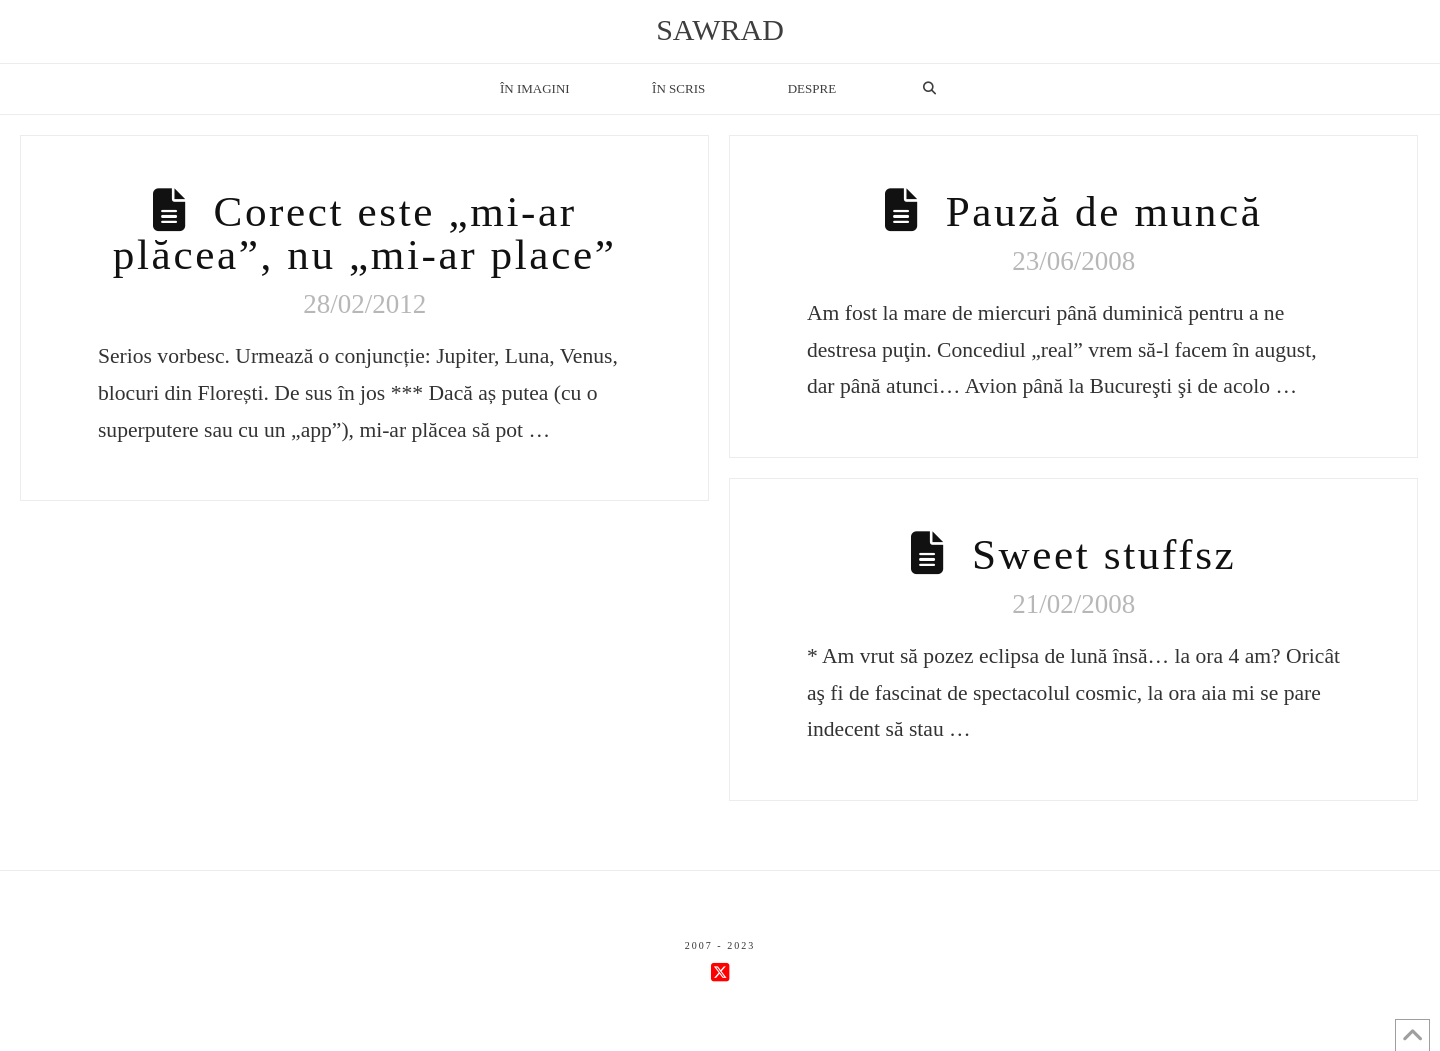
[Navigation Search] (929, 89)
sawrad (720, 30)
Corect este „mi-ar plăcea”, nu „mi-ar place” (365, 233)
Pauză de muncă (1104, 211)
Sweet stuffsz (1104, 554)
